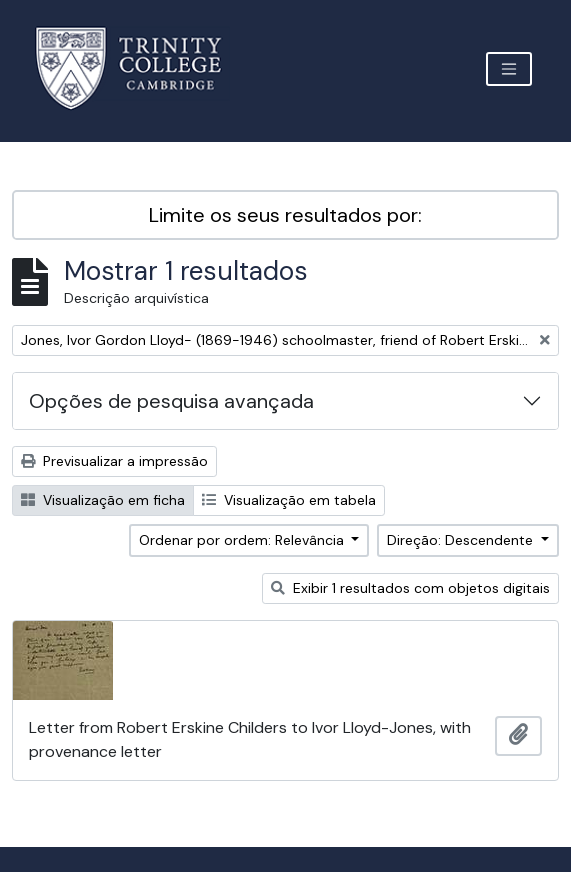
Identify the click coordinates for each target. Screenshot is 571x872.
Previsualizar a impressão (114, 461)
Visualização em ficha (103, 500)
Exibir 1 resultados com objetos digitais (410, 588)
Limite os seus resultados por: (285, 215)
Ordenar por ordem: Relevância (243, 540)
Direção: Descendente (462, 540)
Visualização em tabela (289, 500)
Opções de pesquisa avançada (171, 401)
